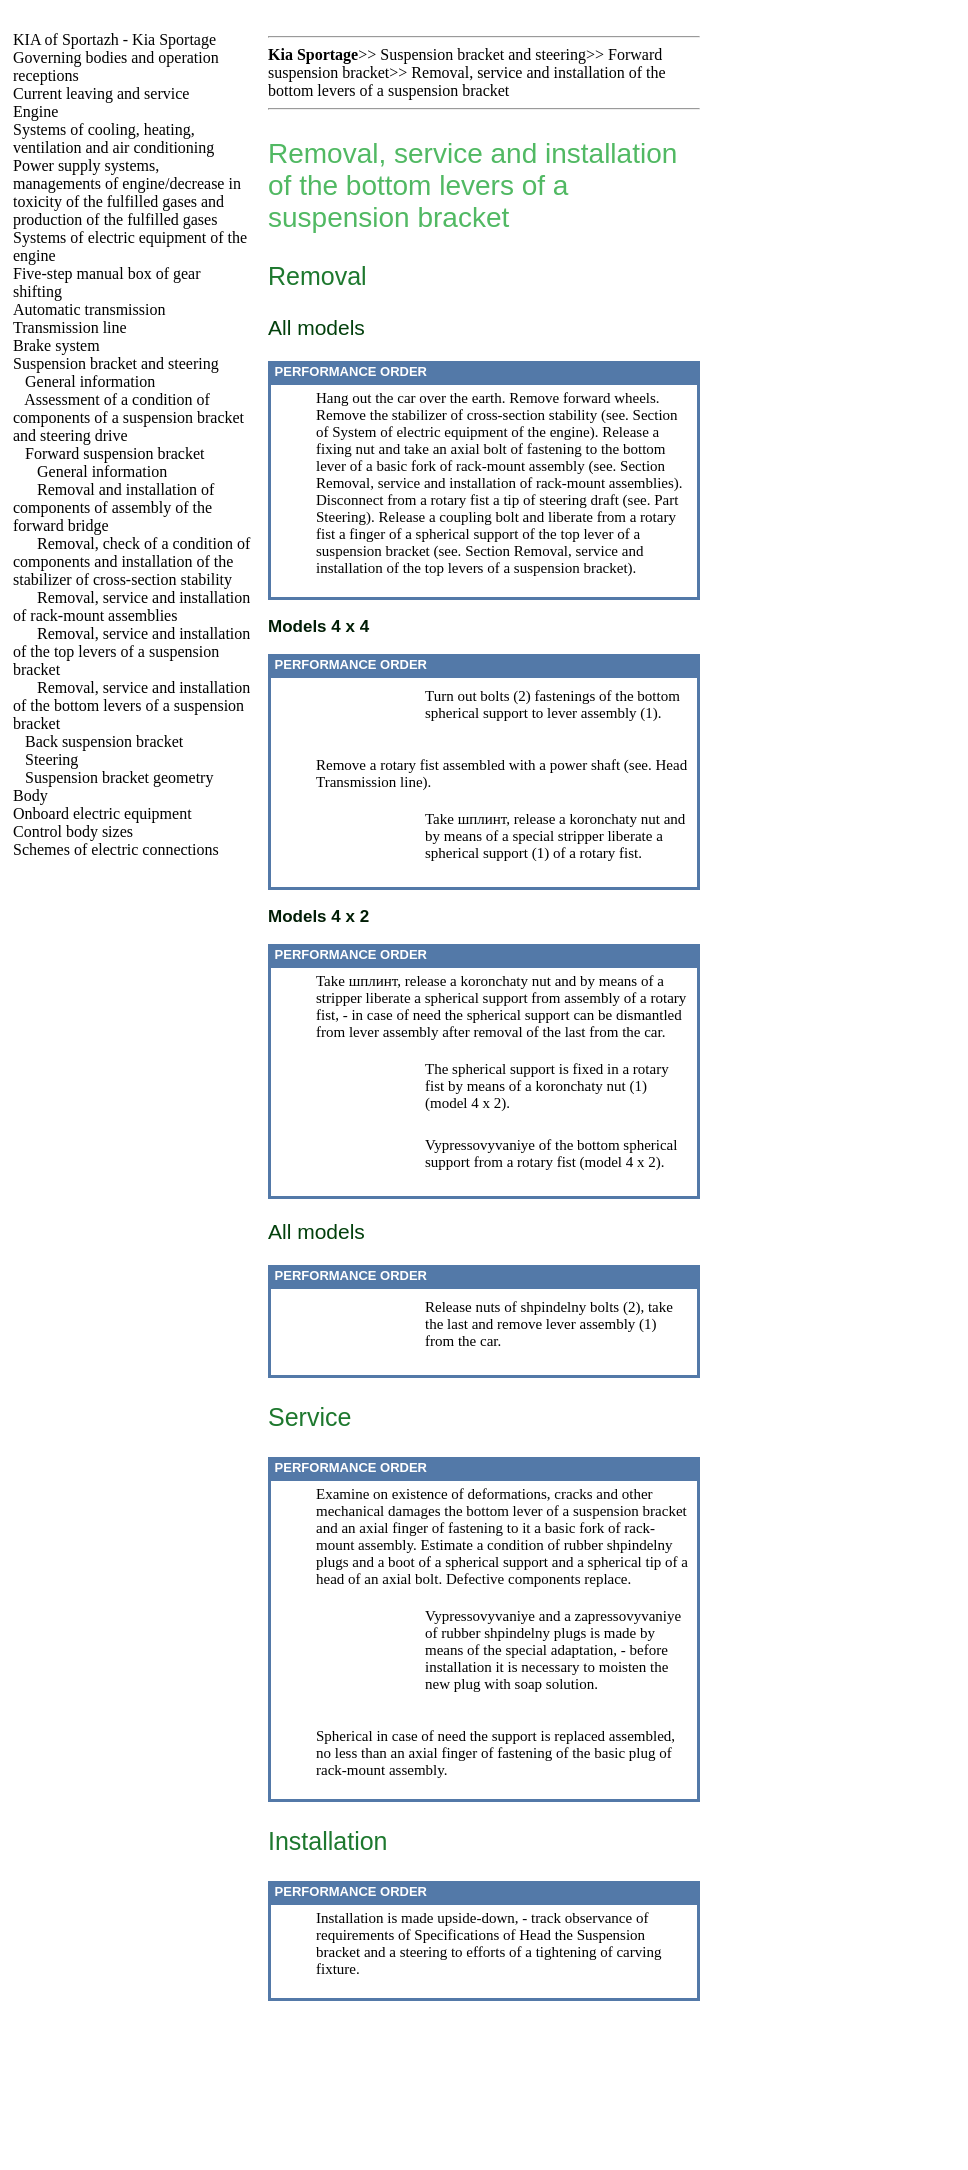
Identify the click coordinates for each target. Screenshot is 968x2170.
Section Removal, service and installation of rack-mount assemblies (495, 474)
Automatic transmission (89, 309)
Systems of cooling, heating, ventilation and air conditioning (113, 138)
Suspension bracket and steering (116, 363)
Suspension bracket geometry (119, 777)
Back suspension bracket (104, 741)
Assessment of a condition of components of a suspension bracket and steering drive (128, 417)
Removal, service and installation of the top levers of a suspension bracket (131, 651)
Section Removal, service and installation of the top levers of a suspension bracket (479, 559)
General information (90, 381)
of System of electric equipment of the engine (453, 432)
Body (30, 795)
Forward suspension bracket (115, 453)
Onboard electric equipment (102, 813)
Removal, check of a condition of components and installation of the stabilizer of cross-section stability (131, 561)
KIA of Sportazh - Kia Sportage (114, 39)
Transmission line (70, 327)
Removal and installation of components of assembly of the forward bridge (113, 507)
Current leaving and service (101, 93)
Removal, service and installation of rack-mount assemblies (131, 606)
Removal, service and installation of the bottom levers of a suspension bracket (131, 705)
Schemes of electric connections (116, 849)
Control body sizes (73, 831)
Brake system (56, 345)
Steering (51, 759)
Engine (35, 111)
